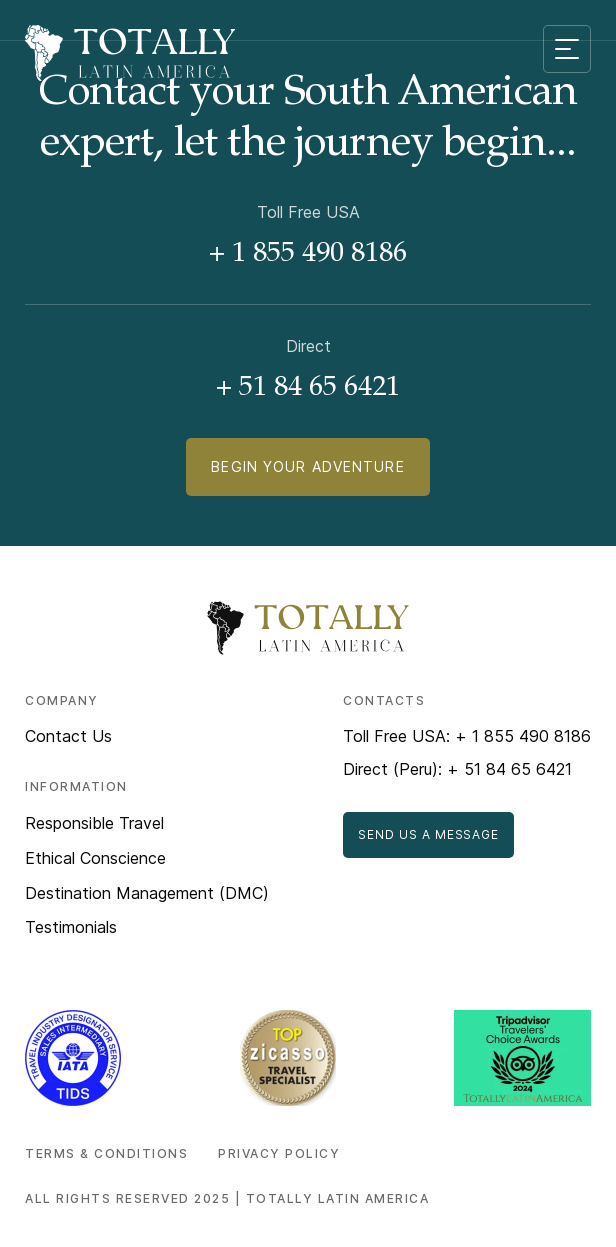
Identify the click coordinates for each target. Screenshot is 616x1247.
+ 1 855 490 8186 (308, 255)
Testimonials (71, 927)
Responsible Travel (94, 823)
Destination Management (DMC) (147, 893)
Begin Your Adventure (307, 466)
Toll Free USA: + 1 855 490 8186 (467, 736)
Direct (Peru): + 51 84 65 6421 (457, 769)
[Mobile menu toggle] (567, 49)
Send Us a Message (428, 834)
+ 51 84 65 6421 (308, 389)
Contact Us (68, 736)
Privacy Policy (279, 1153)
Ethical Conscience (95, 858)
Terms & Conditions (106, 1153)
